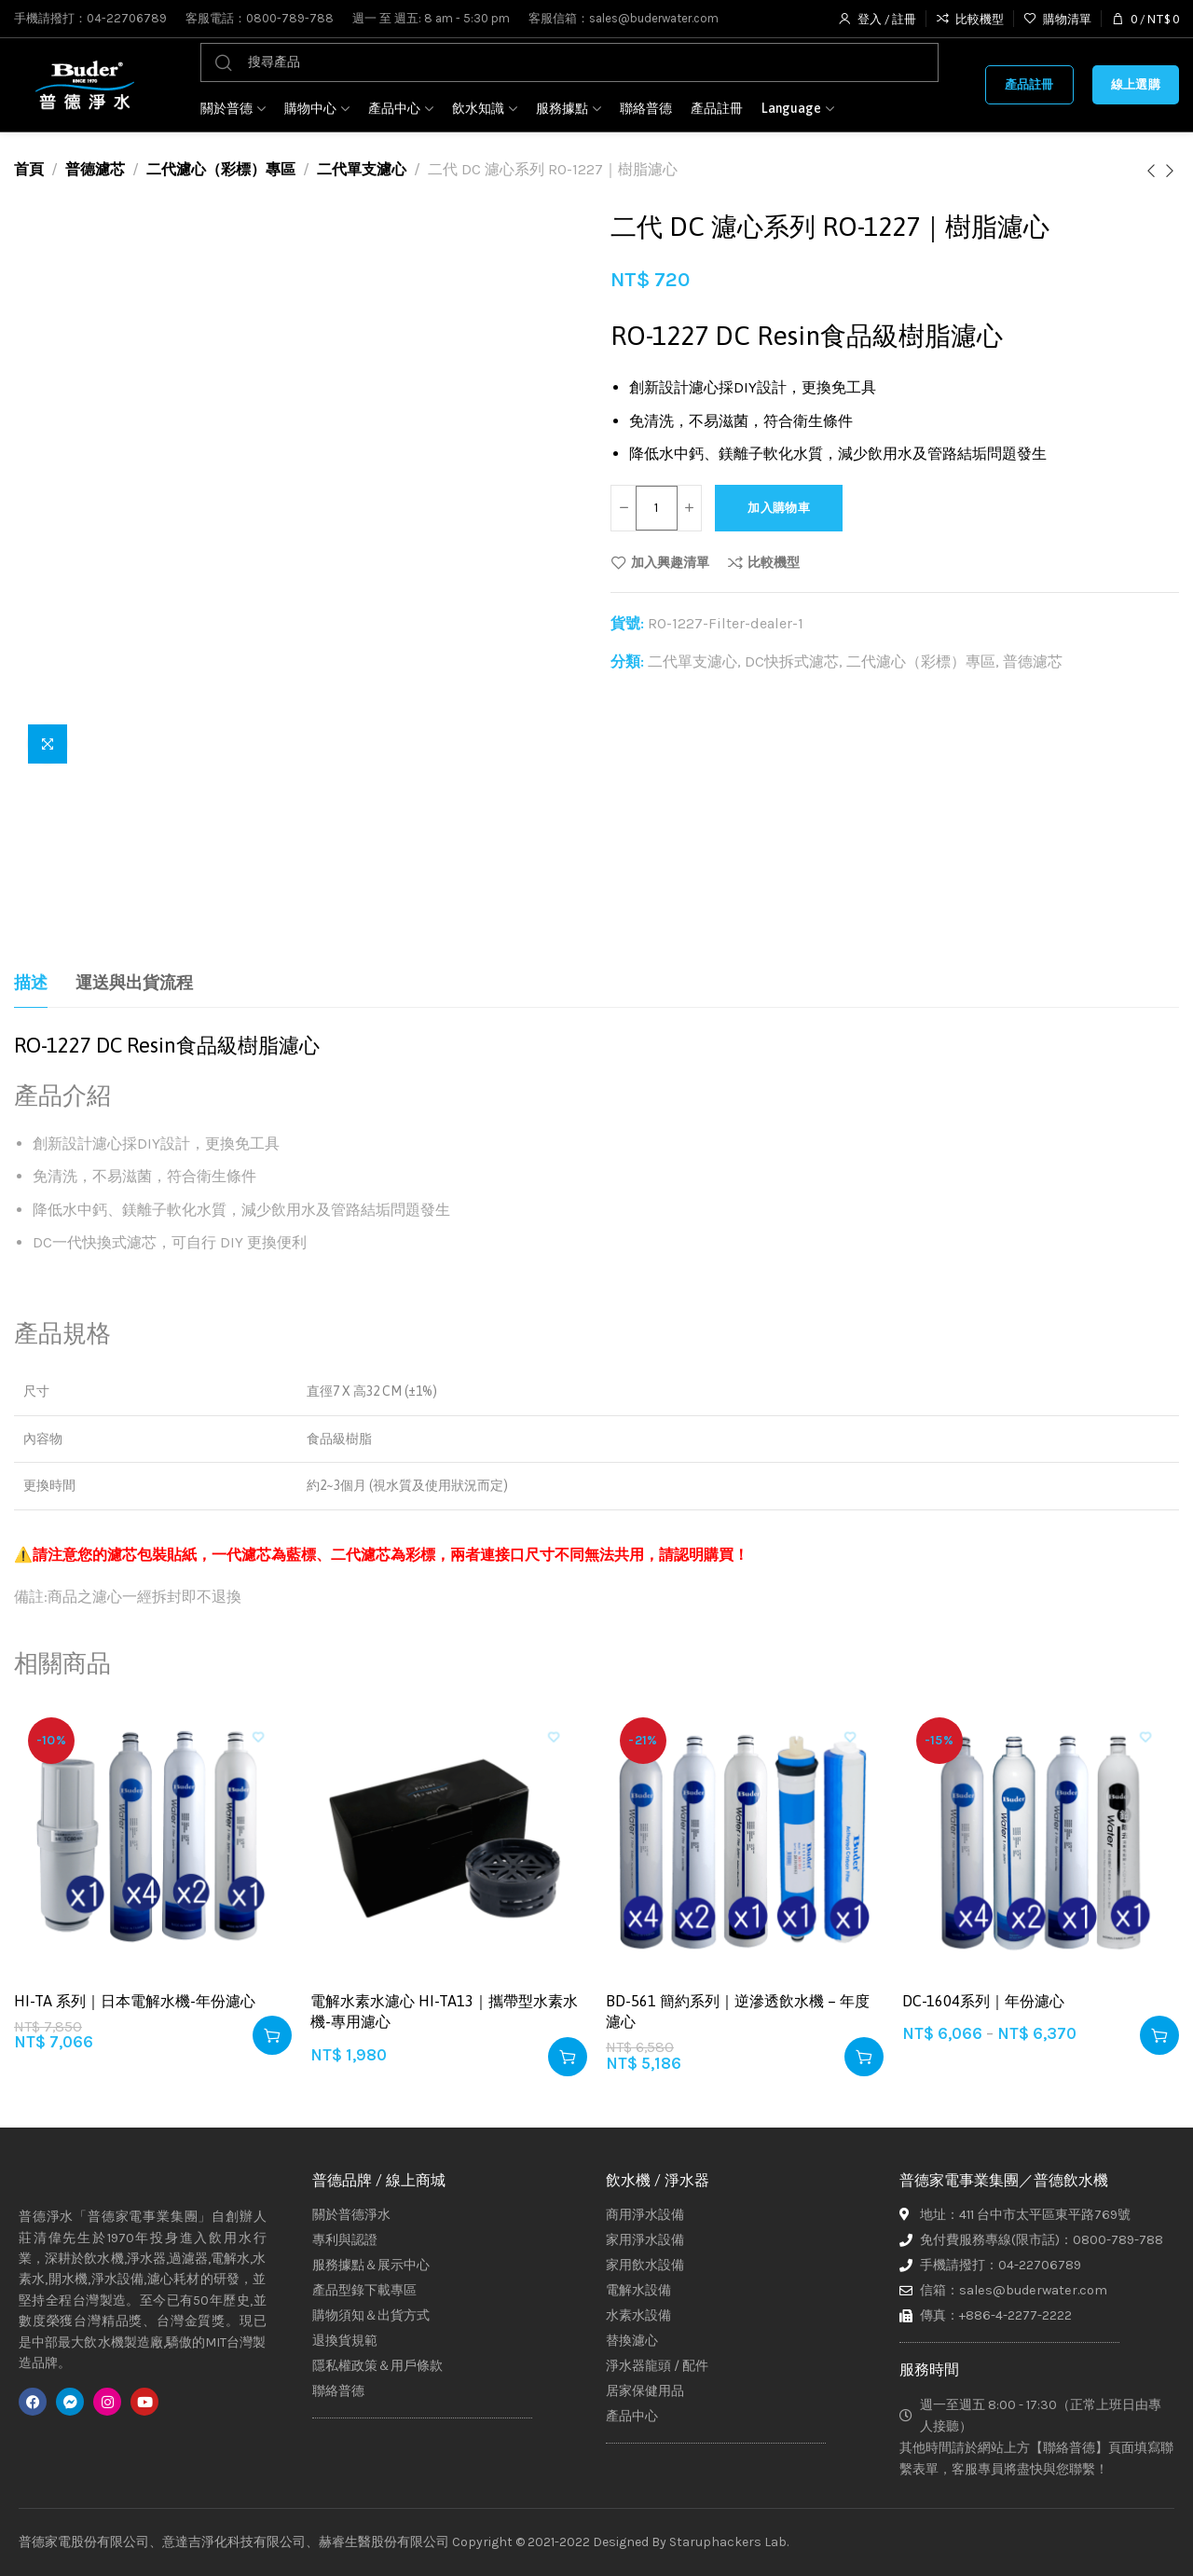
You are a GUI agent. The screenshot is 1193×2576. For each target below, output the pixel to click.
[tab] (31, 983)
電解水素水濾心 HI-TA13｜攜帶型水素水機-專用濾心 (444, 2011)
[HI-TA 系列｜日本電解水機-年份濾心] (153, 1842)
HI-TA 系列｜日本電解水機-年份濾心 (134, 2000)
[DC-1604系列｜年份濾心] (1041, 1842)
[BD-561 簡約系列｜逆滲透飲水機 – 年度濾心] (745, 1842)
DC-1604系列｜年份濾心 (983, 2000)
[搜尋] (569, 62)
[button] (272, 2035)
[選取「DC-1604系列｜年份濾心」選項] (1159, 2035)
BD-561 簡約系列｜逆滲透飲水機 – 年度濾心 (738, 2011)
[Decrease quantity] (624, 508)
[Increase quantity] (692, 508)
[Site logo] (84, 84)
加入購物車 (797, 508)
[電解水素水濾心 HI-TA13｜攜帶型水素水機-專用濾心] (449, 1842)
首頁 (29, 169)
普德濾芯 (95, 169)
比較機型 (773, 562)
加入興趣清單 (670, 562)
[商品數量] (658, 508)
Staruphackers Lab (728, 2542)
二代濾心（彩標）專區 (220, 169)
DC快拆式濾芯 (792, 661)
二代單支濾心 (361, 169)
